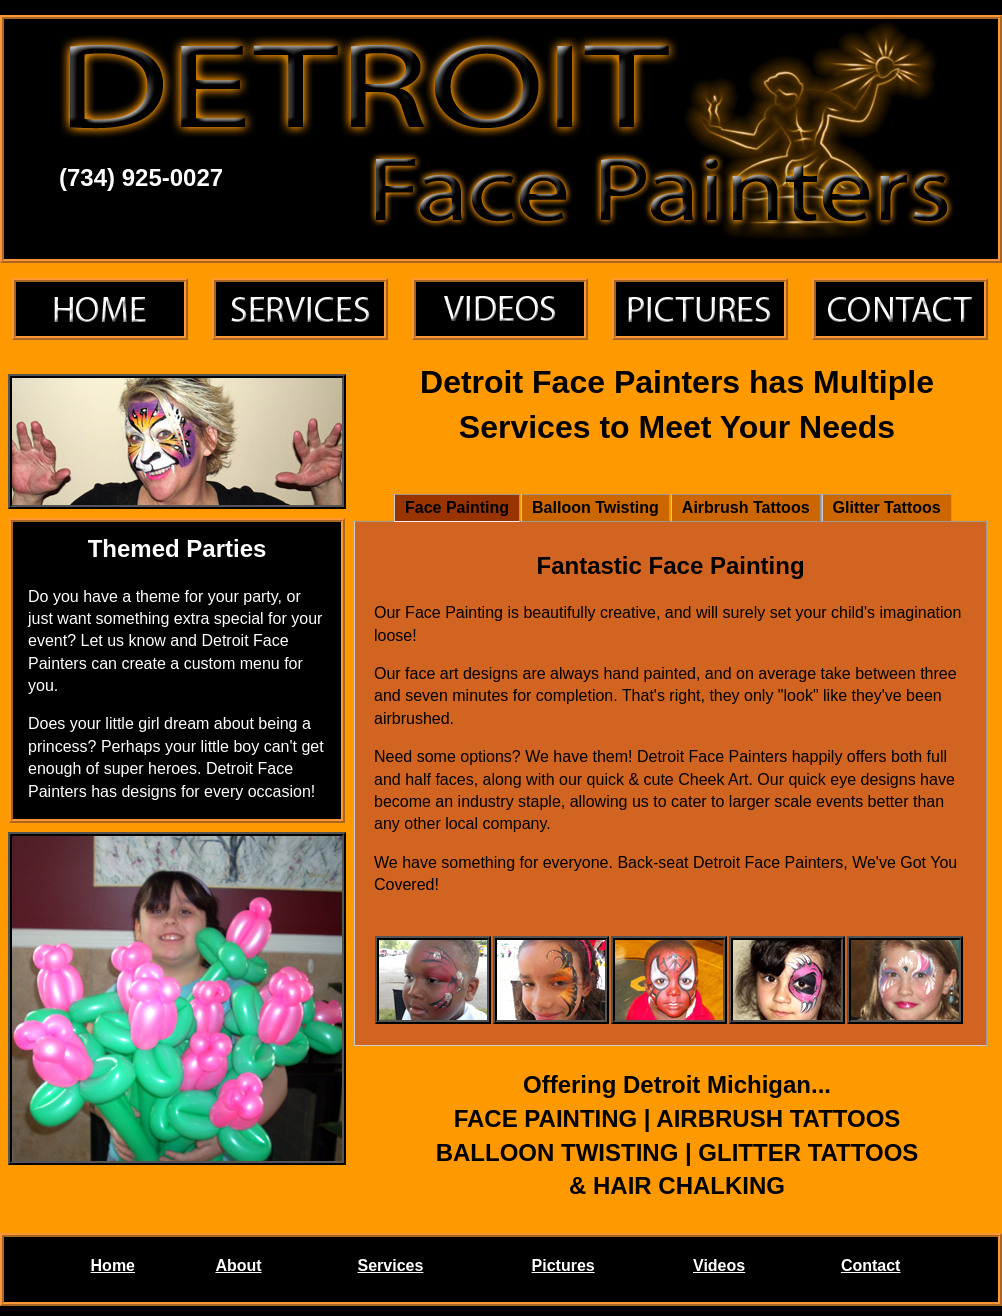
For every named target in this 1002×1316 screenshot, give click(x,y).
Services (391, 1265)
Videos (719, 1265)
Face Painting (457, 507)
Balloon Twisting (595, 507)
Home (113, 1265)
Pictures (563, 1265)
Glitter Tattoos (887, 507)
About (238, 1265)
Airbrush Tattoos (746, 507)
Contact (871, 1265)
